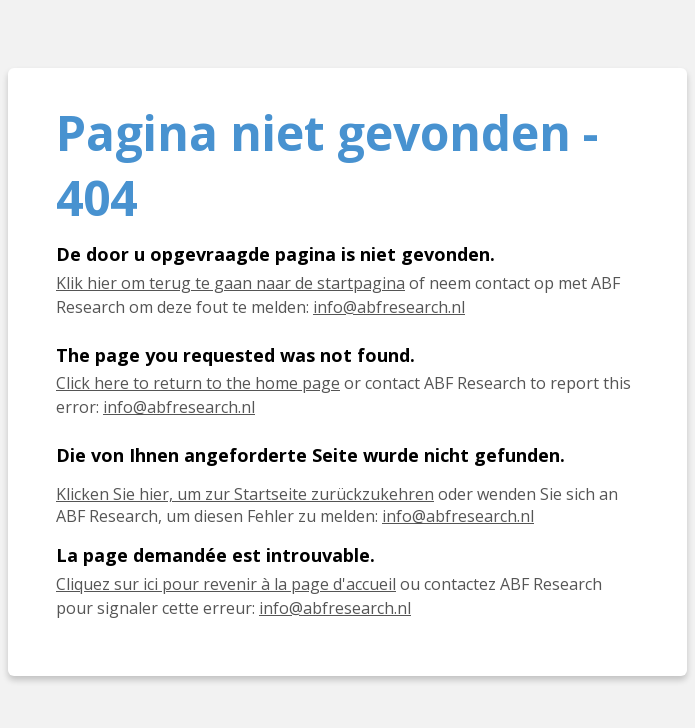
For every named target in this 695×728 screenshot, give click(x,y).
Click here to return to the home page (198, 383)
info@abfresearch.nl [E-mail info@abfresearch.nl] (389, 307)
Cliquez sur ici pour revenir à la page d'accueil (226, 584)
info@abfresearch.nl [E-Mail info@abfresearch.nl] (458, 516)
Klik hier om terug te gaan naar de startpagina (230, 283)
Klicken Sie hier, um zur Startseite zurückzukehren (245, 494)
